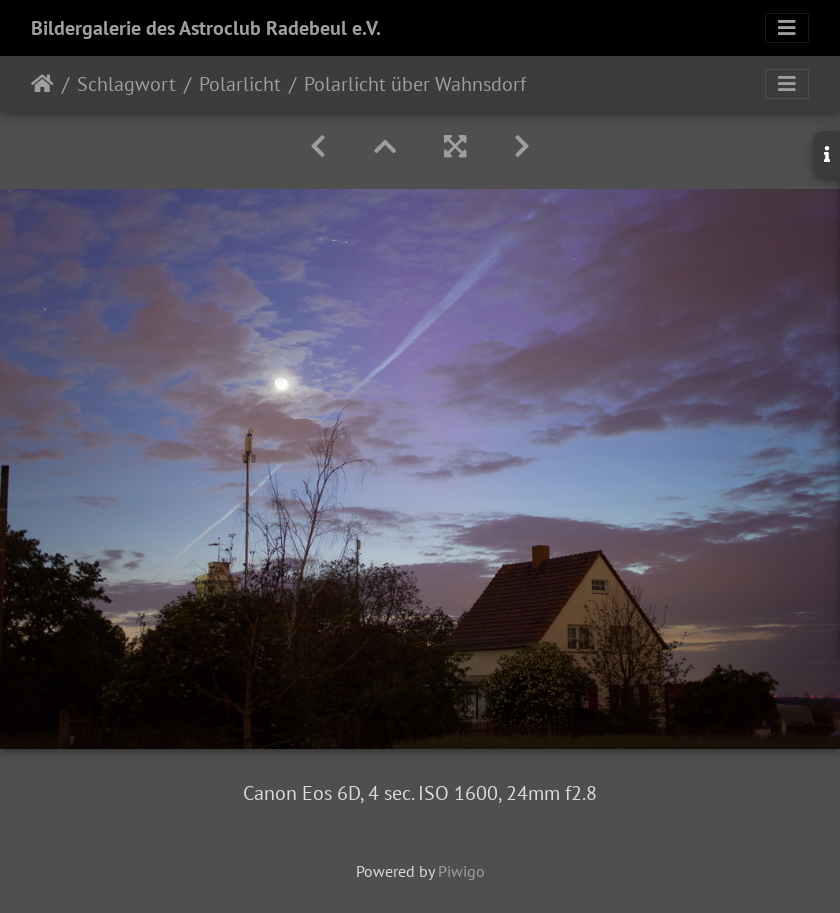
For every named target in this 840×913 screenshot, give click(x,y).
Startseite (42, 84)
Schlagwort (126, 84)
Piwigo (461, 871)
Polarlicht (240, 84)
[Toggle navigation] (787, 28)
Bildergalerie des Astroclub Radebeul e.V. (206, 28)
